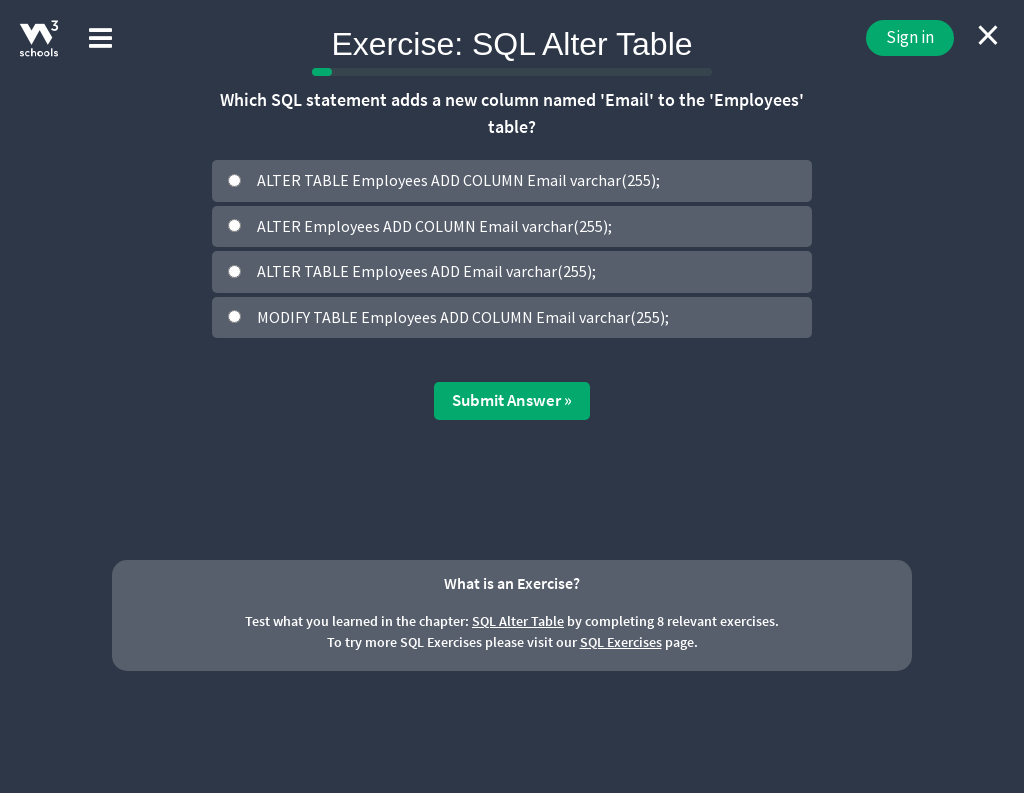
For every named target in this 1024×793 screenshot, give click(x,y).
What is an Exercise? (512, 583)
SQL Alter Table (518, 621)
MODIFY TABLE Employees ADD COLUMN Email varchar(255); (463, 317)
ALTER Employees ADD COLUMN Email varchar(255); (434, 226)
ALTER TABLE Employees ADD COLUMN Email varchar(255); (458, 180)
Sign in (910, 37)
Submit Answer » (512, 400)
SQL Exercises (621, 642)
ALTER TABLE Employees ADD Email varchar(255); (426, 271)
